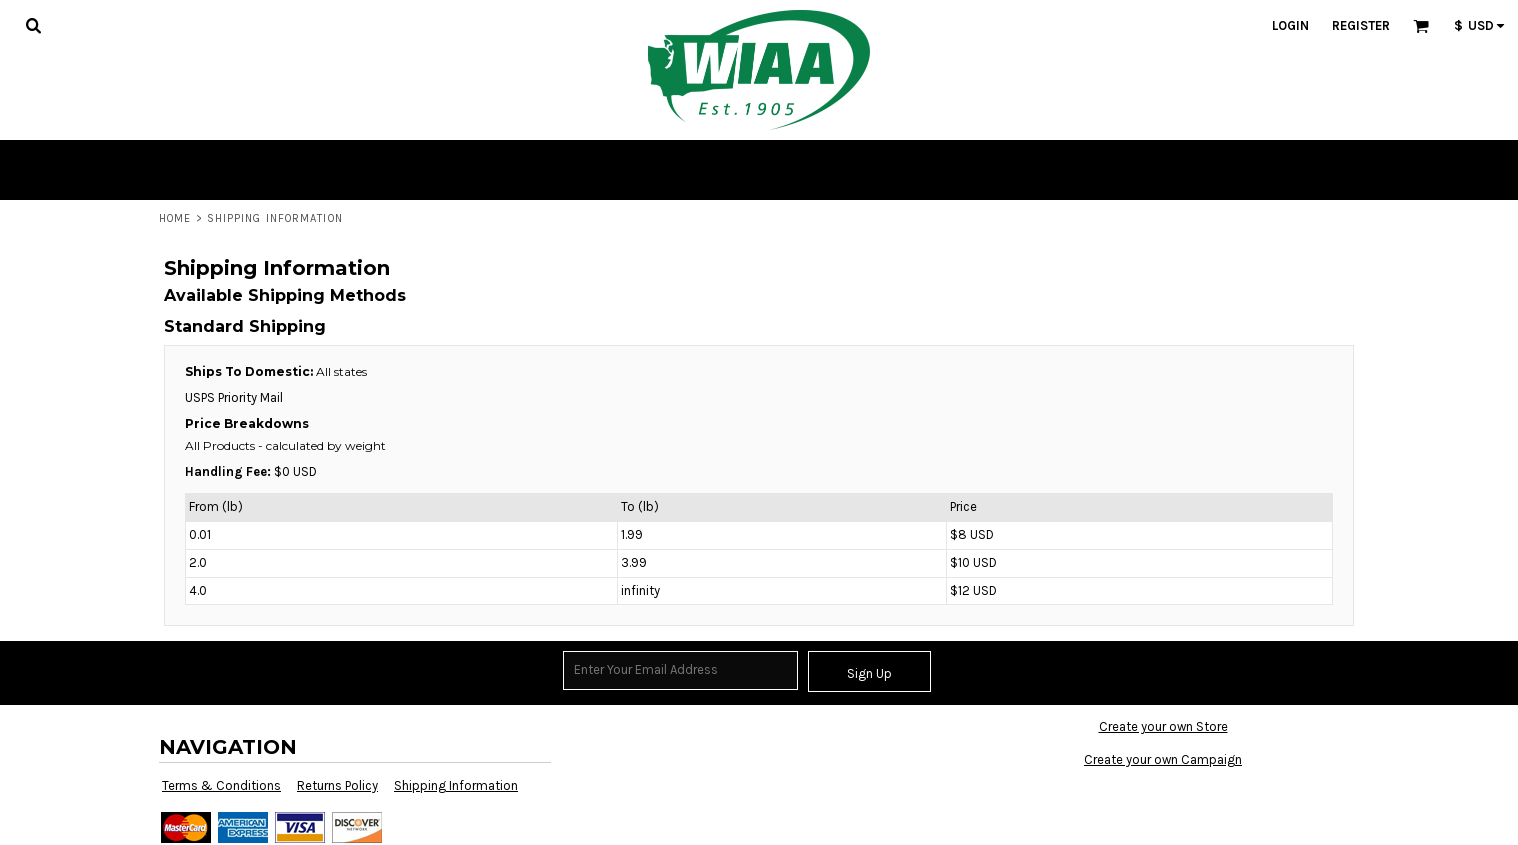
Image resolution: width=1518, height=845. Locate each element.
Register (1361, 25)
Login (1290, 25)
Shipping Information (456, 785)
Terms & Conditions (221, 785)
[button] (33, 25)
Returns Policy (337, 785)
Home (175, 218)
